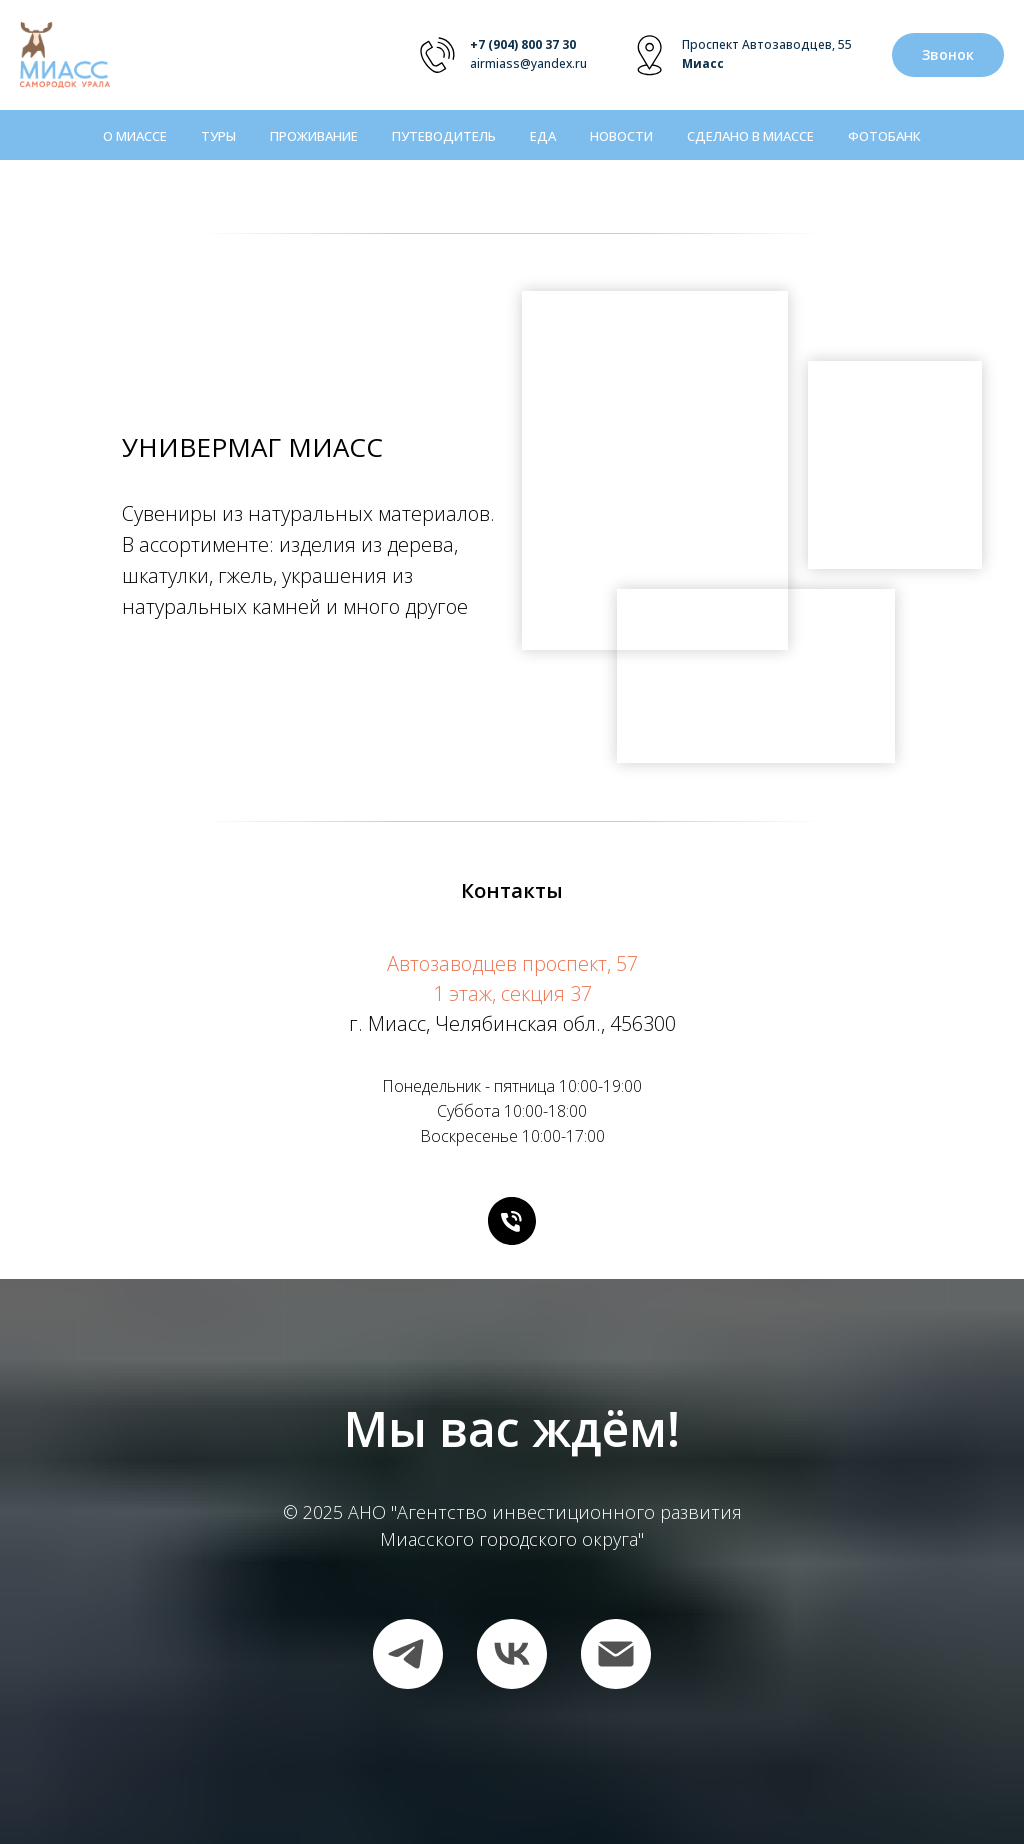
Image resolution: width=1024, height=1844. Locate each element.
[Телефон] (512, 1221)
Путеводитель (444, 136)
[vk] (512, 1654)
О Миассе (135, 136)
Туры (218, 136)
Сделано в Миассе (750, 136)
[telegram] (408, 1654)
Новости (621, 136)
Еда (543, 136)
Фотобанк (884, 136)
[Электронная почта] (616, 1654)
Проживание (314, 136)
